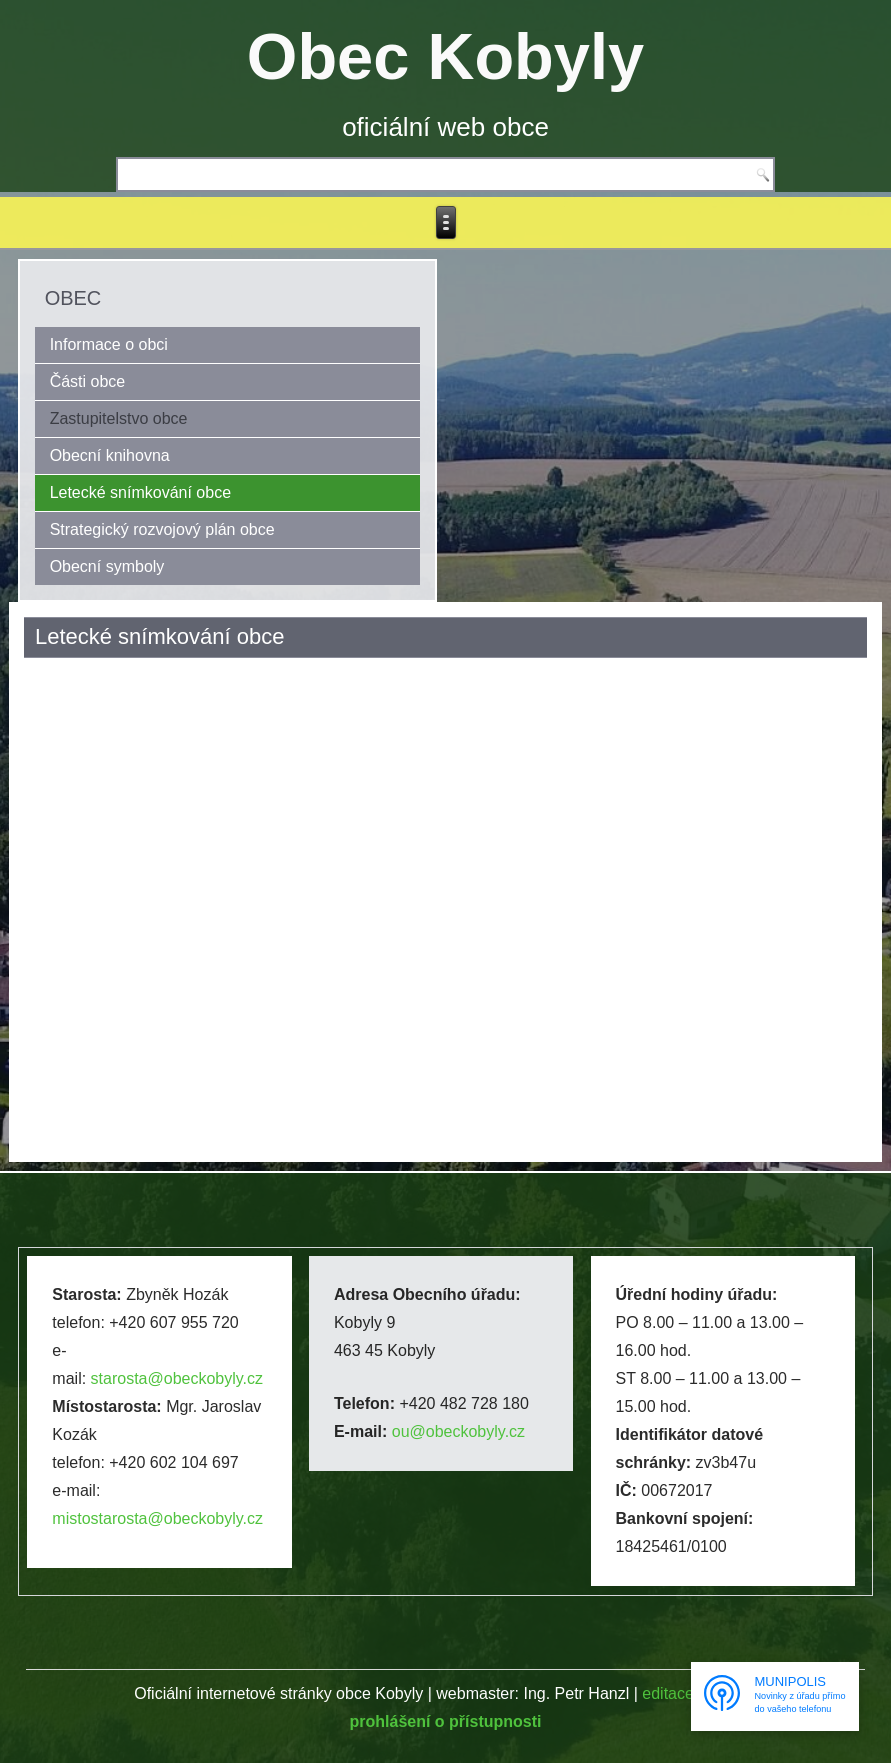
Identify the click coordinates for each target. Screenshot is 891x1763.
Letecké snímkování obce (140, 492)
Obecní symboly (107, 566)
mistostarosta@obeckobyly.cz (157, 1518)
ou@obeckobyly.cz (458, 1431)
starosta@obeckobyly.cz (177, 1378)
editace (668, 1693)
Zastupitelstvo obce (119, 418)
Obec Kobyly (445, 56)
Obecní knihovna (110, 455)
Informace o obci (109, 344)
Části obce (88, 381)
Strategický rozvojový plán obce (162, 529)
